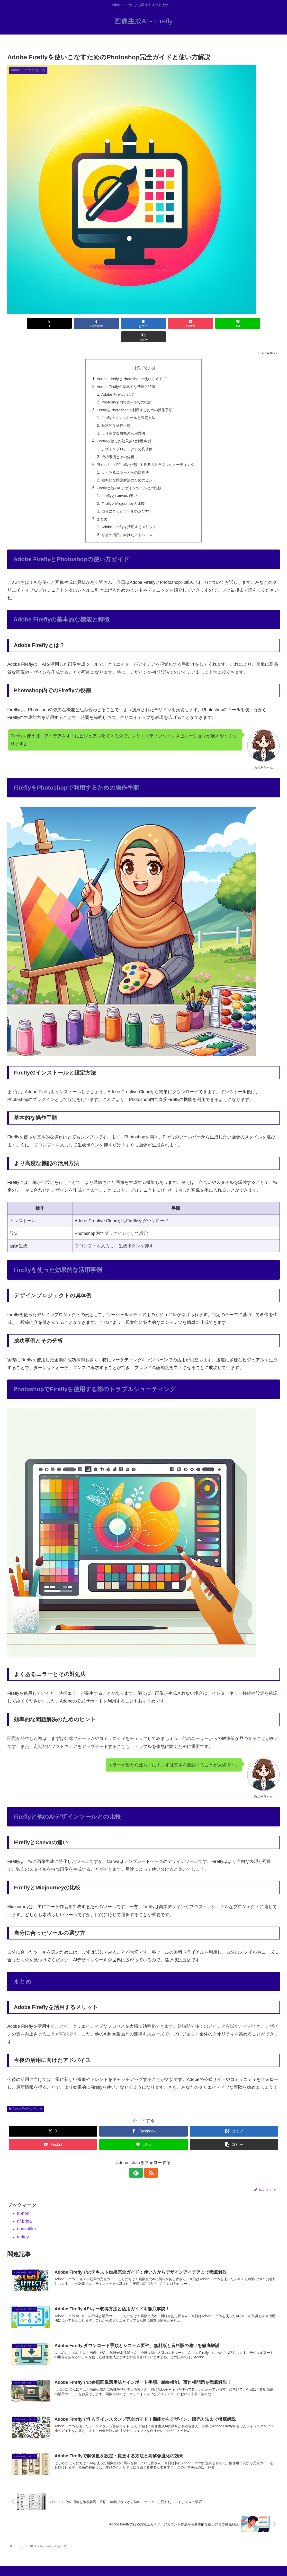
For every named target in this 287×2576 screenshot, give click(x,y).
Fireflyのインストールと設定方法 (127, 404)
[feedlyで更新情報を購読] (138, 2161)
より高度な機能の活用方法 (122, 420)
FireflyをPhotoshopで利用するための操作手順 (134, 396)
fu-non (23, 2201)
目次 (136, 354)
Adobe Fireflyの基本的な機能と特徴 (125, 373)
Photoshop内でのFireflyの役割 (125, 389)
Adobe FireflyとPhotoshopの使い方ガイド (130, 365)
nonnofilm (26, 2217)
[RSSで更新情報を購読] (149, 2161)
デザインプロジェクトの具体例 (126, 436)
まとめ (99, 507)
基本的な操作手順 (114, 412)
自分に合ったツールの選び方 (124, 499)
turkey (23, 2225)
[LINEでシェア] (212, 323)
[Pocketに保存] (166, 323)
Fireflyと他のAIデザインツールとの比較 (128, 475)
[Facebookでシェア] (75, 323)
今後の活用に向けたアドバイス (126, 523)
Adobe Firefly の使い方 (25, 2097)
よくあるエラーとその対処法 (124, 460)
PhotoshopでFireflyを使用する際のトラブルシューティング (145, 452)
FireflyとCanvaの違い (117, 483)
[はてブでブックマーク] (120, 323)
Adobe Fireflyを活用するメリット (128, 515)
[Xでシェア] (29, 323)
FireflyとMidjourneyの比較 (121, 491)
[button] (258, 323)
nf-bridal (25, 2209)
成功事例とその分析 (116, 444)
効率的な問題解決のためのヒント (128, 467)
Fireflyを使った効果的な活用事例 (122, 428)
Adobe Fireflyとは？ (116, 381)
